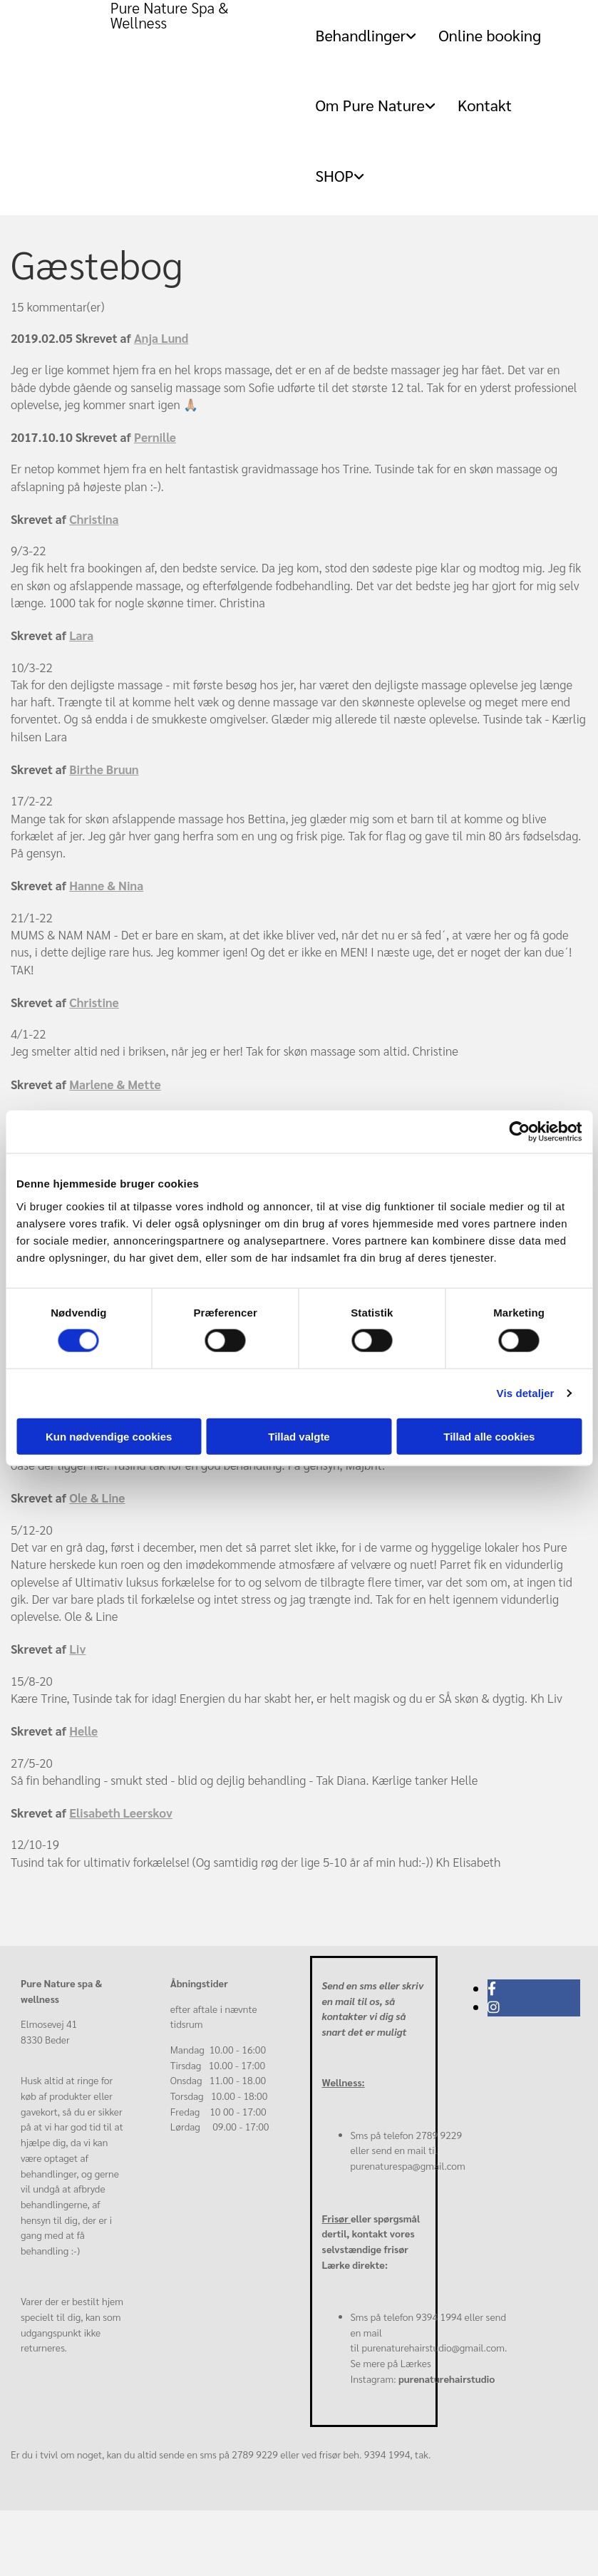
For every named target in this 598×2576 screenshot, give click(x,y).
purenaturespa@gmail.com (408, 2165)
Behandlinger (360, 35)
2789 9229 (439, 2134)
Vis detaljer (526, 1393)
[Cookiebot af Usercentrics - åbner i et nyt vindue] (519, 1132)
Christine (94, 1002)
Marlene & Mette (115, 1084)
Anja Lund (161, 338)
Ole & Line (97, 1497)
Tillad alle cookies (489, 1436)
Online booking (489, 35)
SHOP (334, 175)
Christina (93, 519)
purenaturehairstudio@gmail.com (432, 2347)
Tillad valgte (298, 1436)
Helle (83, 1730)
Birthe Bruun (103, 769)
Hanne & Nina (106, 885)
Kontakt (485, 105)
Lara (81, 635)
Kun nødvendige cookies (109, 1436)
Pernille (155, 437)
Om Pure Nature (369, 105)
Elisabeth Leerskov (120, 1812)
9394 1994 (439, 2316)
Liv (77, 1649)
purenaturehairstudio (446, 2378)
